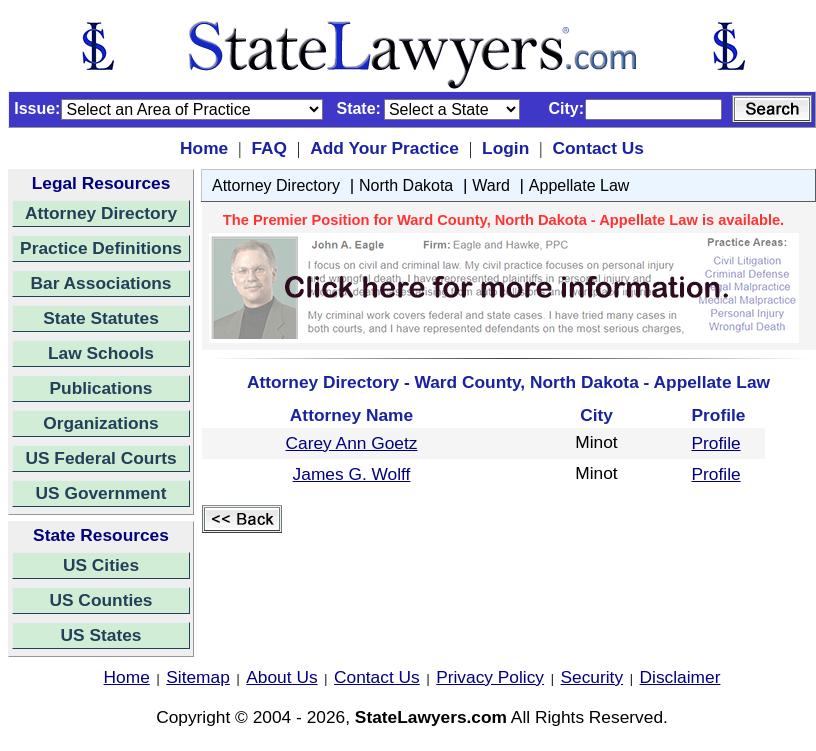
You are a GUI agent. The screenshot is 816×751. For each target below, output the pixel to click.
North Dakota (406, 185)
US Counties (100, 600)
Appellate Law (579, 185)
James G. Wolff (352, 474)
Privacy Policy (490, 677)
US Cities (101, 565)
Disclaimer (680, 677)
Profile (716, 443)
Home (204, 148)
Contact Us (597, 148)
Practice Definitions (101, 248)
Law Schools (101, 353)
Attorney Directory (101, 213)
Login (505, 148)
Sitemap (198, 677)
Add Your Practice (384, 148)
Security (592, 677)
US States (101, 635)
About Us (281, 677)
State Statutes (101, 318)
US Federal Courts (100, 458)
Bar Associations (101, 283)
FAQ (269, 148)
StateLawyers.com (431, 717)
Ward (491, 185)
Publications (100, 388)
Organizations (101, 423)
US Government (101, 493)
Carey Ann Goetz (352, 443)
